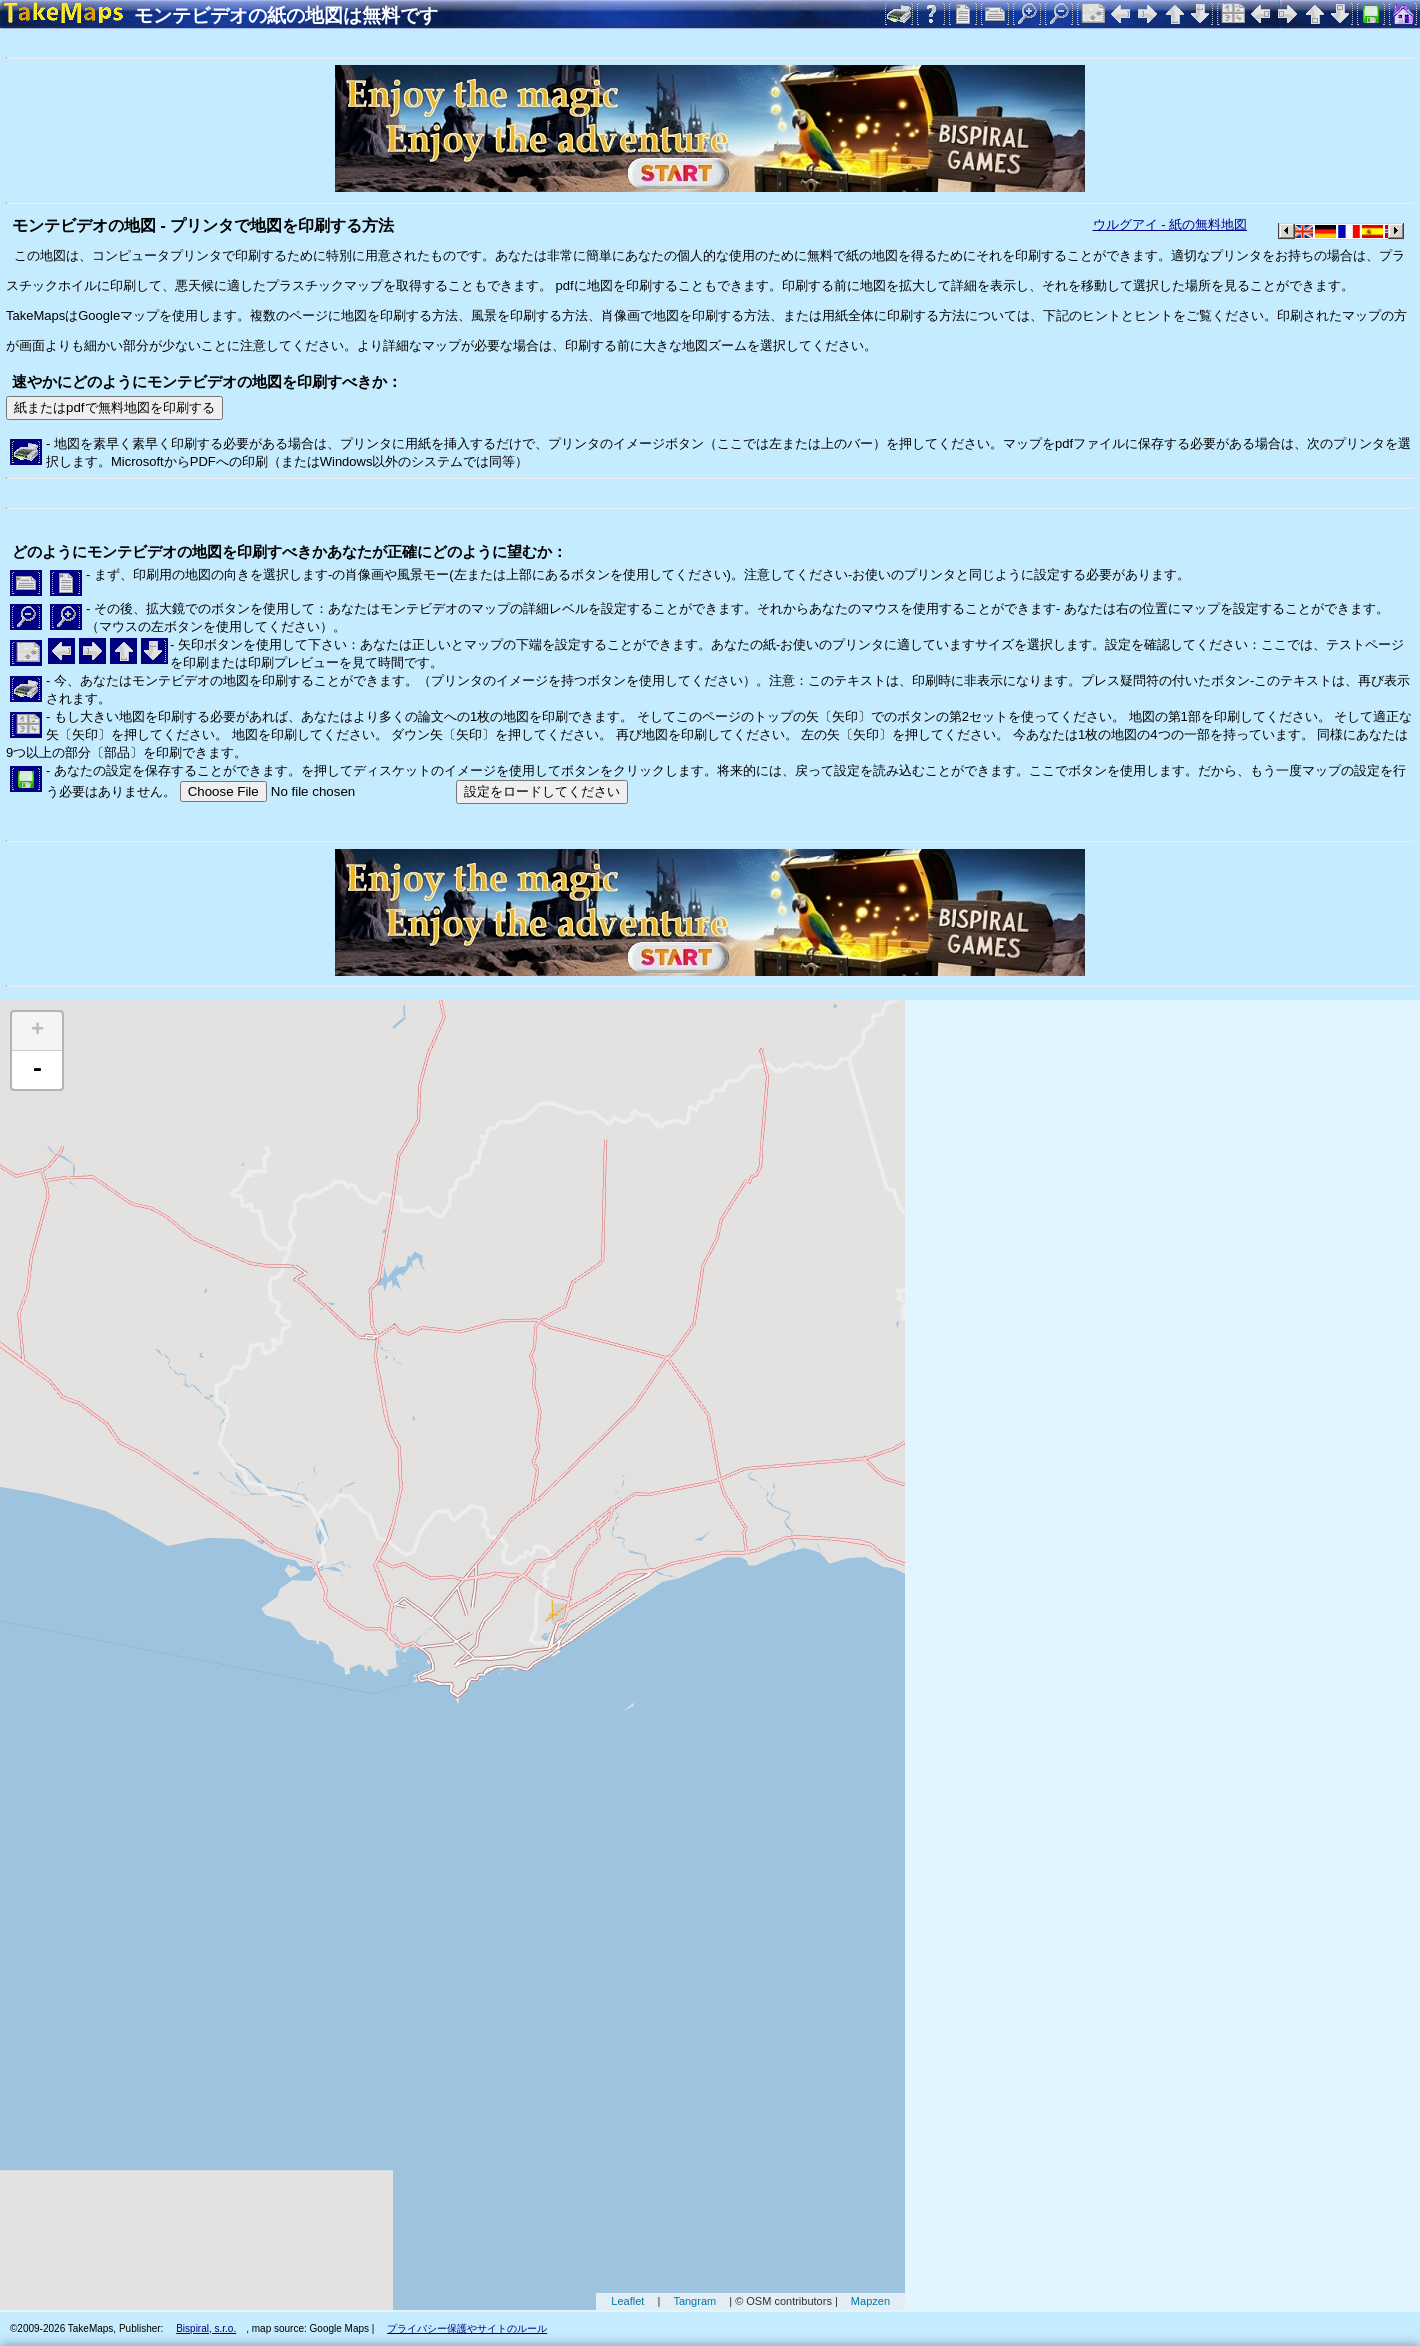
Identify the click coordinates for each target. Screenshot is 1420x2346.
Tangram (694, 2301)
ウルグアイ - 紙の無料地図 (1170, 224)
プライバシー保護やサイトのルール (467, 2328)
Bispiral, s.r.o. (206, 2328)
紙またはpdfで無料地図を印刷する (114, 407)
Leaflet (627, 2301)
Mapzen (870, 2301)
